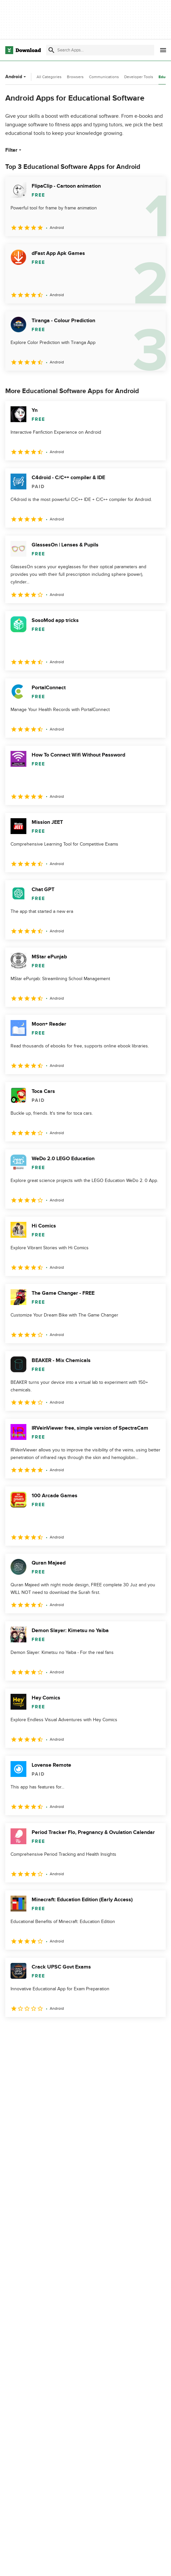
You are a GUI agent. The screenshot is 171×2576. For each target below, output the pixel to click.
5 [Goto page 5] (80, 2031)
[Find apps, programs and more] (100, 50)
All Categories (49, 77)
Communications (104, 77)
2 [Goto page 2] (29, 2031)
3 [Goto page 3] (46, 2031)
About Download (111, 2563)
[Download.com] (23, 50)
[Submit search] (51, 50)
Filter (14, 150)
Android (16, 76)
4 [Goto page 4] (63, 2031)
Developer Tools (138, 77)
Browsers (75, 77)
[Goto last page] (154, 2031)
